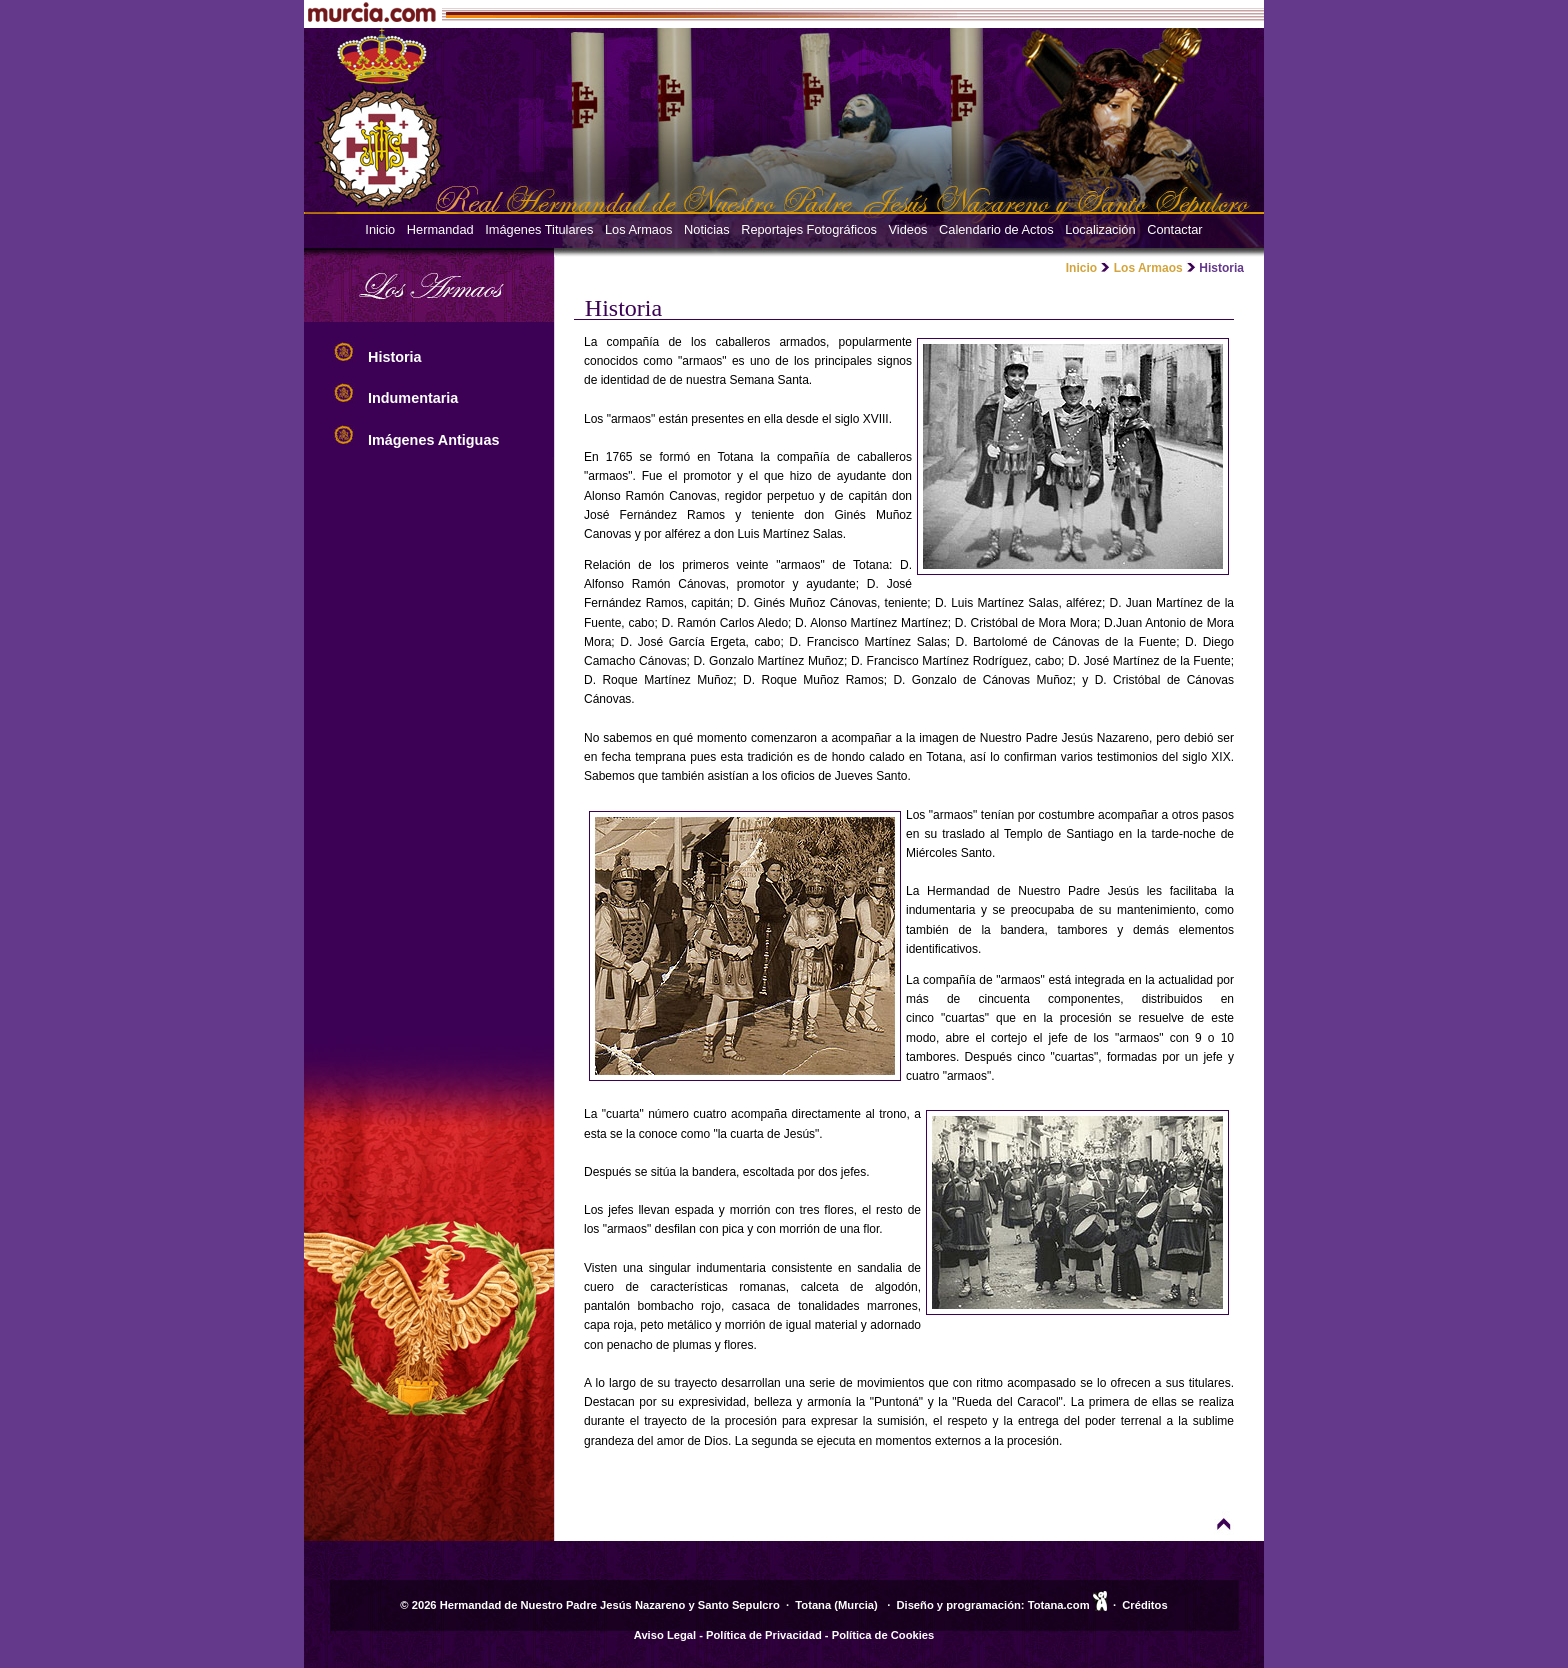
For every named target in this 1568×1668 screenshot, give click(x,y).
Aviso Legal (665, 1635)
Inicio (380, 229)
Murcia (856, 1605)
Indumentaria (415, 398)
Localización (1100, 229)
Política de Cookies (883, 1635)
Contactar (1174, 229)
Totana (813, 1605)
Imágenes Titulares (539, 229)
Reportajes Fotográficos (809, 229)
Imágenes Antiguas (435, 440)
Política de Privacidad (764, 1635)
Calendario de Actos (996, 229)
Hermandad (440, 229)
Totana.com (1059, 1605)
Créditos (1144, 1605)
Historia (397, 357)
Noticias (707, 229)
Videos (908, 229)
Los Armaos (639, 229)
